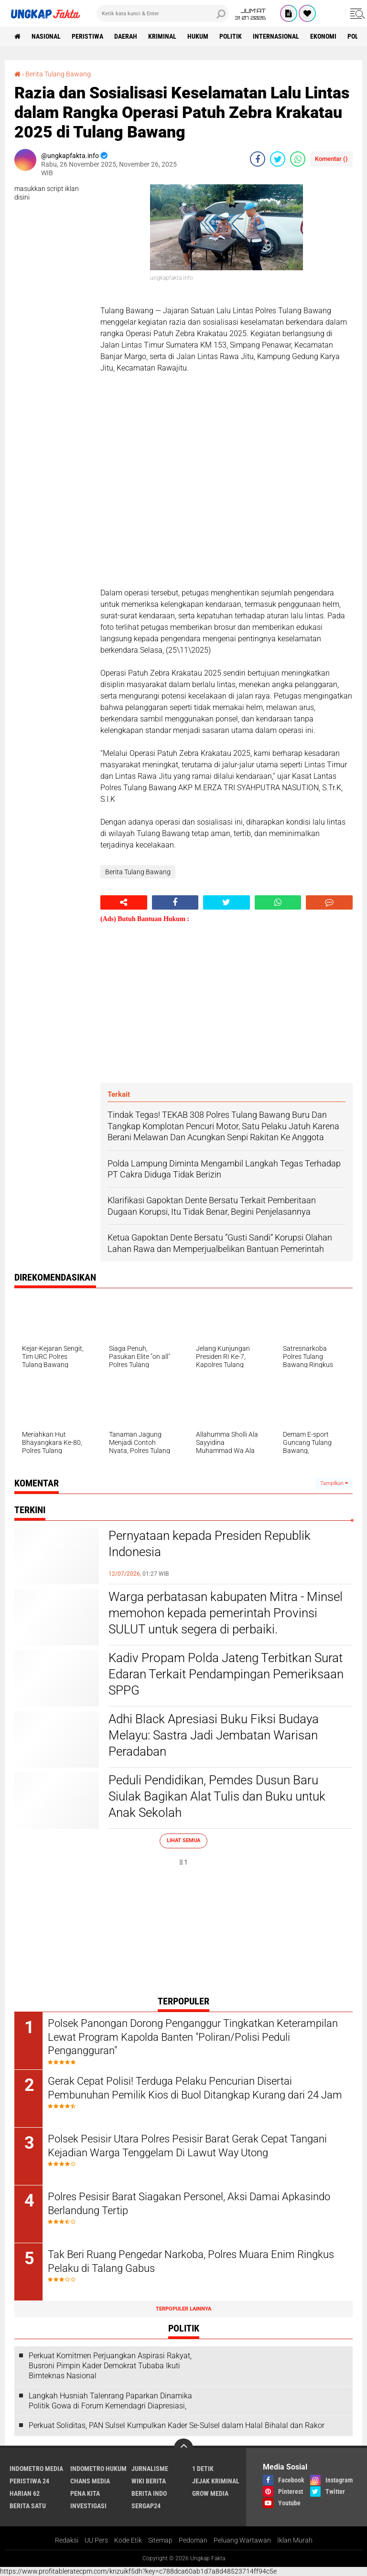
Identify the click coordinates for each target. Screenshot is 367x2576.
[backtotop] (183, 2448)
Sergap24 (146, 2506)
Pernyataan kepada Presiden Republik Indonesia (209, 1543)
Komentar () (331, 158)
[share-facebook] (257, 159)
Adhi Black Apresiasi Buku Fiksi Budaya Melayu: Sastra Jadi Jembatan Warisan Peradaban (213, 1735)
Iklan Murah (295, 2540)
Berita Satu (28, 2506)
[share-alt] (123, 902)
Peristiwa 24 (29, 2481)
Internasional (276, 36)
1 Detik (203, 2468)
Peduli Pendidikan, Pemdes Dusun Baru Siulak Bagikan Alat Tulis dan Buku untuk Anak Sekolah (216, 1796)
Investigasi (88, 2506)
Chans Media (90, 2481)
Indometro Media (36, 2468)
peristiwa (87, 36)
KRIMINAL (162, 36)
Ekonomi (323, 36)
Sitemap (160, 2540)
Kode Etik (128, 2540)
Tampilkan (334, 1483)
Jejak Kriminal (215, 2481)
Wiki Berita (148, 2481)
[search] (163, 13)
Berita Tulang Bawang (58, 74)
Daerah (125, 36)
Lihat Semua (183, 1840)
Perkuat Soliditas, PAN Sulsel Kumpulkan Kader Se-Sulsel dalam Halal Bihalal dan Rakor (176, 2425)
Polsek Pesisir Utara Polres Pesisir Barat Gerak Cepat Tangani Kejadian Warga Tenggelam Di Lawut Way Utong (187, 2146)
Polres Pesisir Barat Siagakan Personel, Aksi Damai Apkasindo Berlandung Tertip (189, 2203)
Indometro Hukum (98, 2468)
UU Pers (96, 2540)
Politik (230, 36)
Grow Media (210, 2493)
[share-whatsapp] (297, 159)
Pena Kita (85, 2493)
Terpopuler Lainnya (183, 2309)
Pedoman (193, 2540)
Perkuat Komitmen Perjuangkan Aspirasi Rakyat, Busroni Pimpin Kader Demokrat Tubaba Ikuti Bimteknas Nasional (110, 2365)
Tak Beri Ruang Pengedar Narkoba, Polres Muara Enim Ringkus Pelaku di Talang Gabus (191, 2261)
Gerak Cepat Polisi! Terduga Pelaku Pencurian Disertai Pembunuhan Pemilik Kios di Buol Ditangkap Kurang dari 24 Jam (195, 2088)
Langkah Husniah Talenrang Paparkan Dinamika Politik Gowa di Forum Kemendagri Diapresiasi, (110, 2400)
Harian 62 (25, 2493)
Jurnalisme (149, 2468)
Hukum (197, 36)
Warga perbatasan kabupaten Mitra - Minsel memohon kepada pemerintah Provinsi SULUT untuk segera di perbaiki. (225, 1613)
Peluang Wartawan (242, 2540)
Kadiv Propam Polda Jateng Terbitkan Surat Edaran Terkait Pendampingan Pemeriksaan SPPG (226, 1674)
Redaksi (66, 2540)
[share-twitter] (277, 159)
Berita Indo (149, 2493)
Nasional (46, 36)
